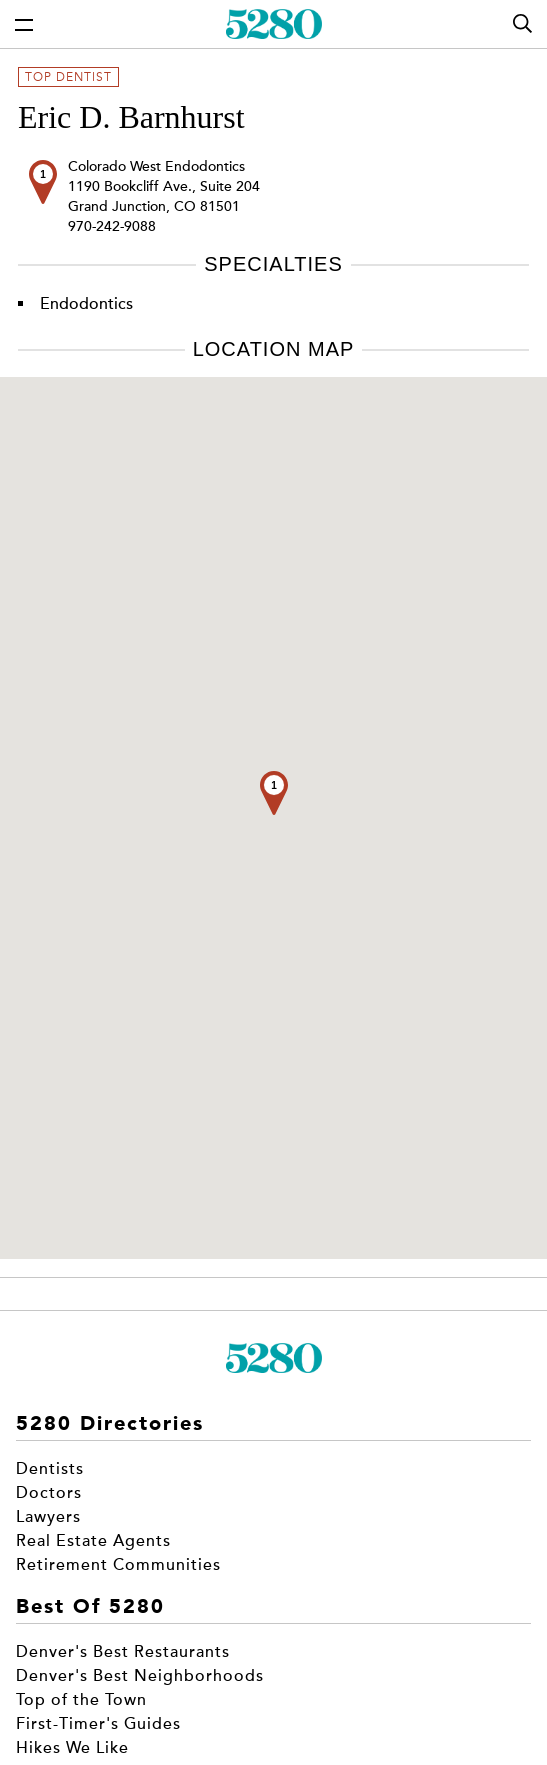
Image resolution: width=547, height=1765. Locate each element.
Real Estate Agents (93, 1541)
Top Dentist (68, 77)
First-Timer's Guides (98, 1724)
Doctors (49, 1493)
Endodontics (86, 304)
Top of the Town (81, 1700)
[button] (274, 793)
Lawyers (48, 1517)
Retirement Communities (118, 1565)
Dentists (50, 1469)
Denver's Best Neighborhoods (140, 1676)
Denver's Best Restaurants (123, 1652)
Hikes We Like (72, 1748)
